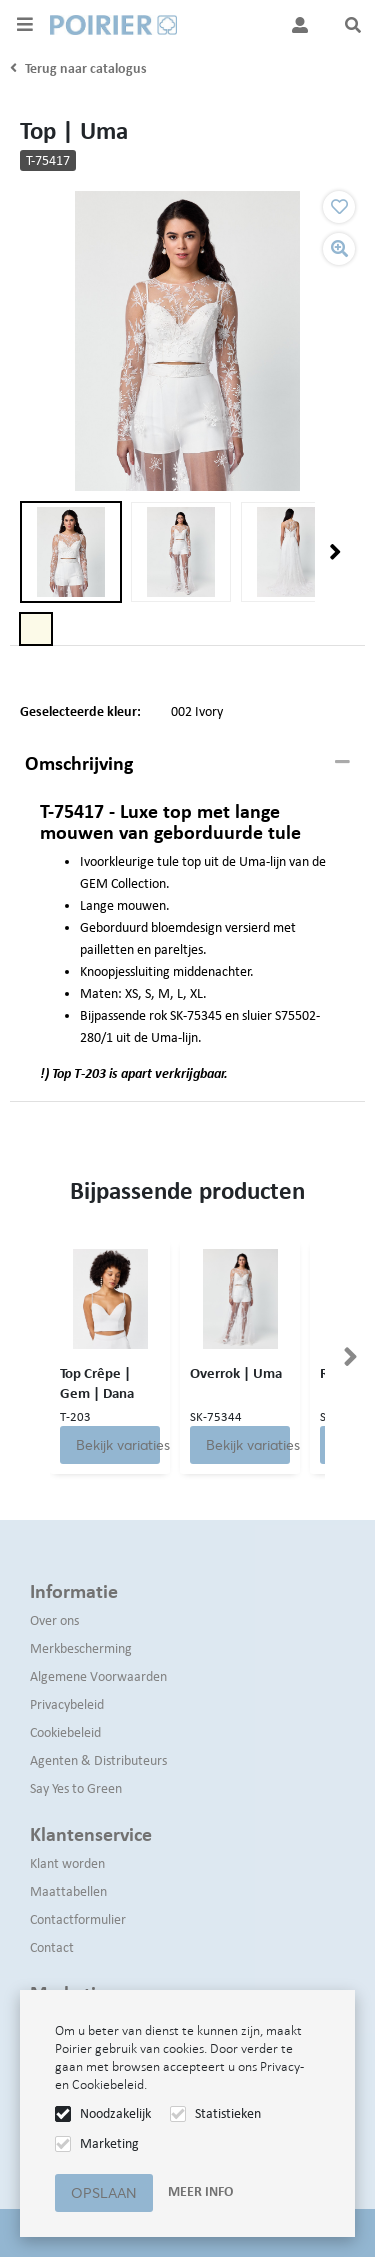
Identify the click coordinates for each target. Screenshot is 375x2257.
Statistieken (228, 2113)
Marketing (109, 2143)
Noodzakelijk (115, 2113)
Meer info (200, 2191)
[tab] (187, 764)
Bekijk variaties (118, 1445)
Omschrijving (79, 763)
